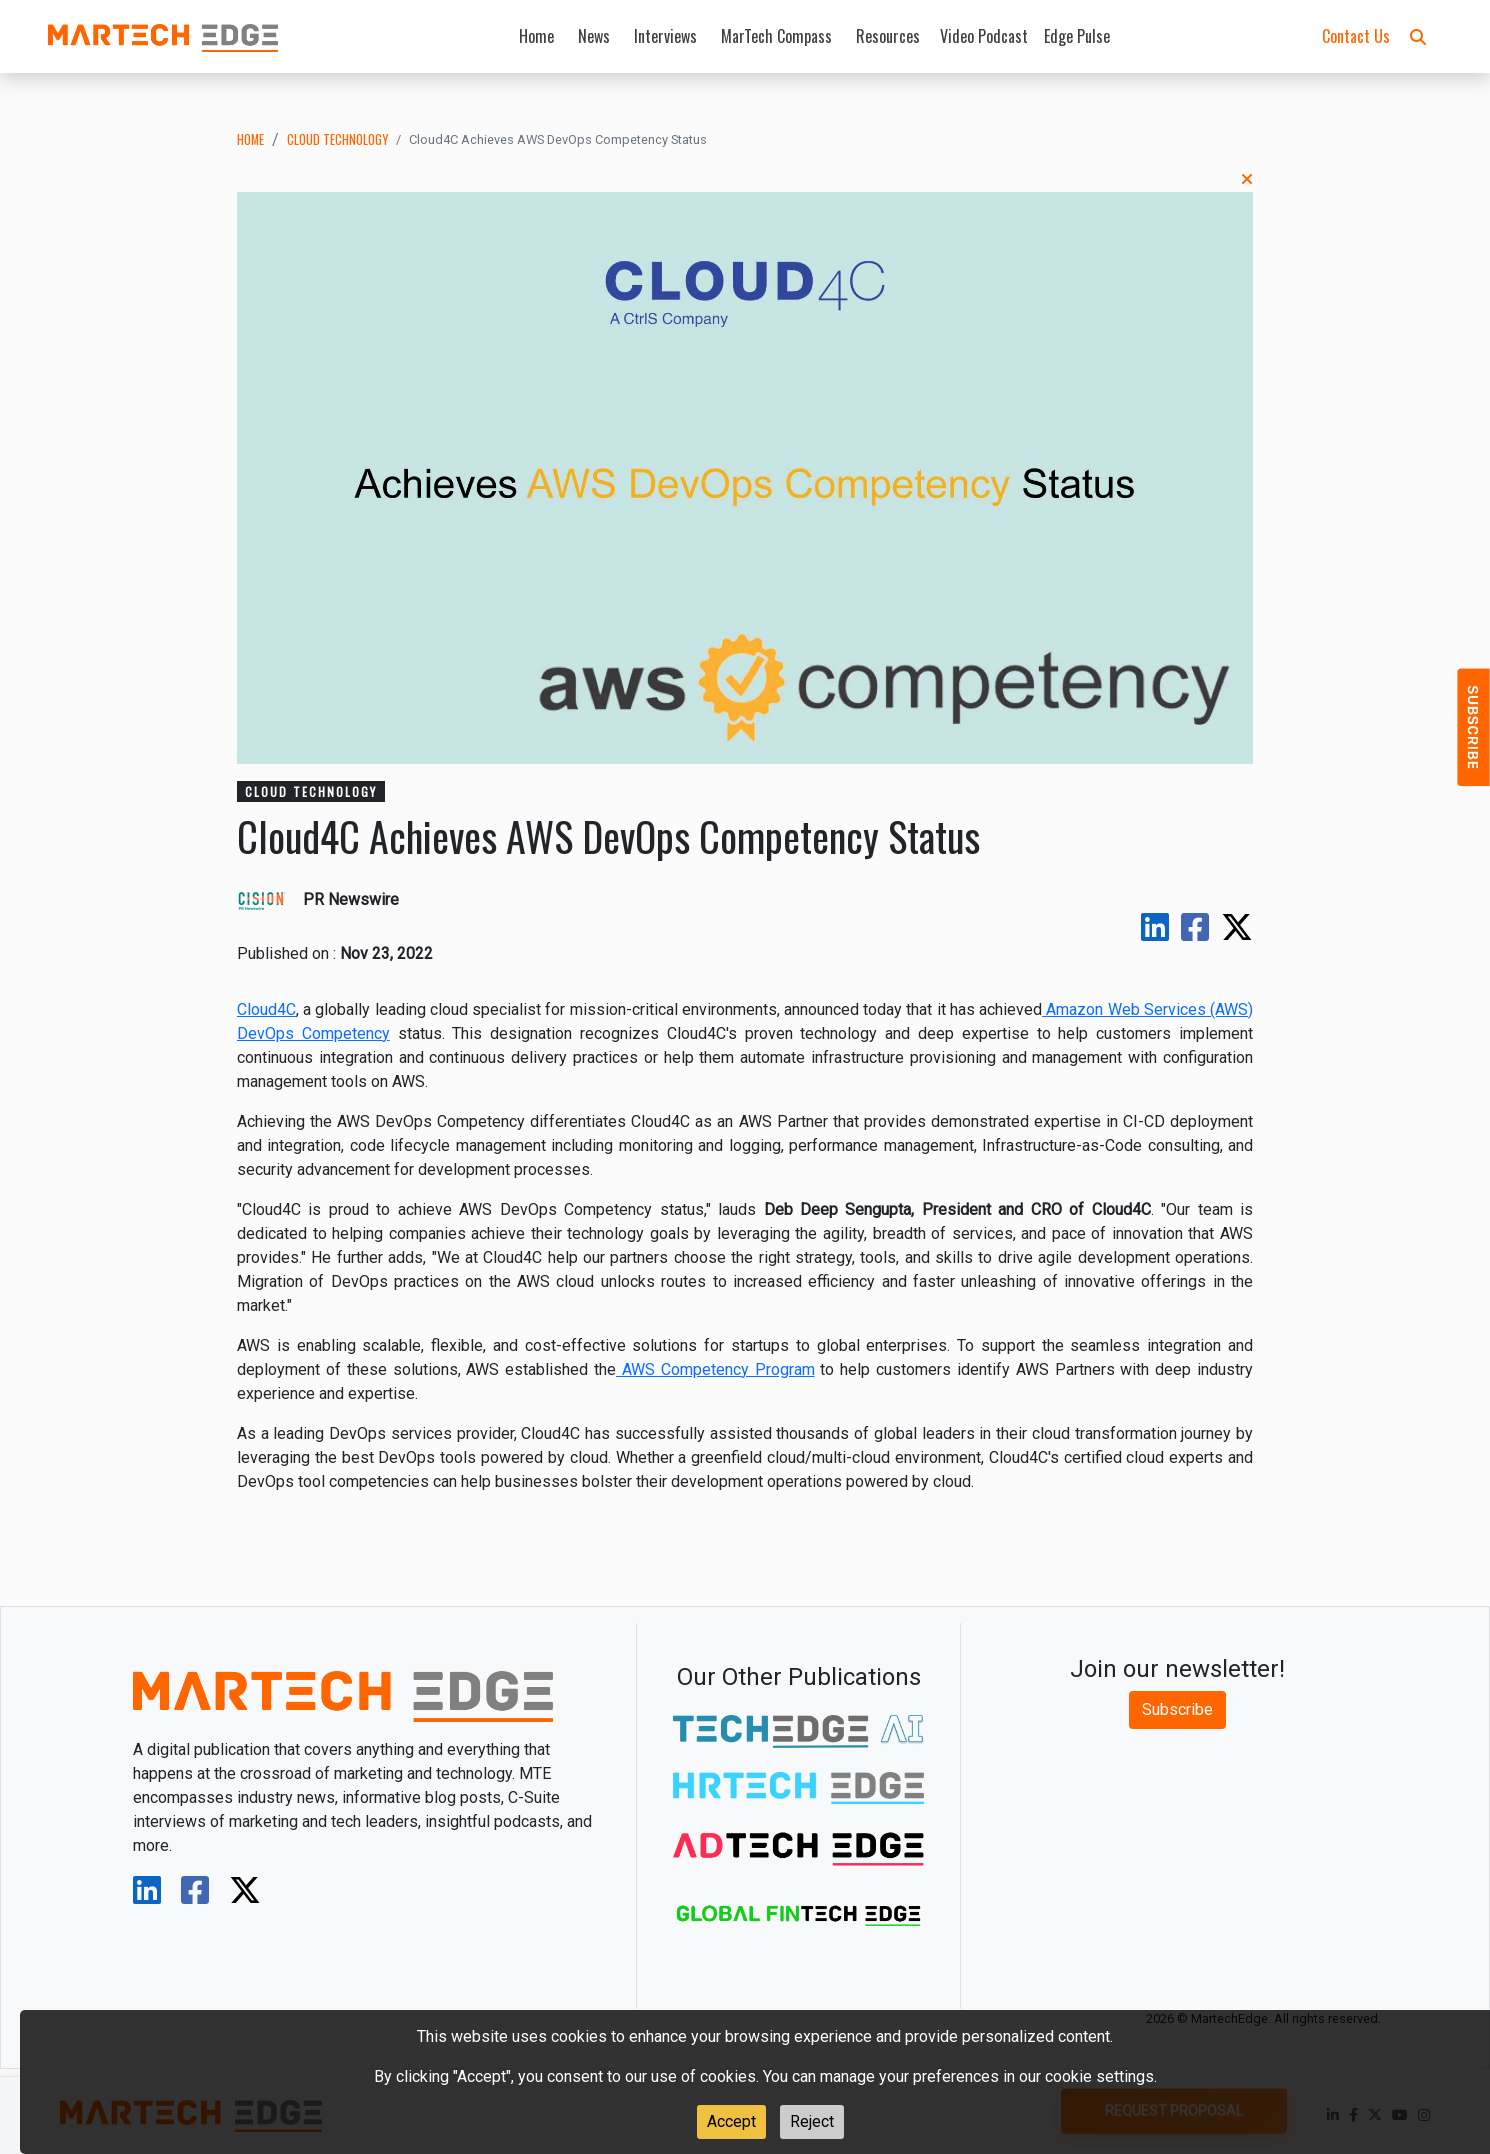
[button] (1418, 36)
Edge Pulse (1077, 36)
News (594, 36)
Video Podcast (984, 36)
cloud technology (337, 139)
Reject (812, 2121)
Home (536, 36)
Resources (888, 36)
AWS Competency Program (718, 1369)
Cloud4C (266, 1009)
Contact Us (1356, 36)
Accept (731, 2121)
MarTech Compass (776, 36)
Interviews (665, 36)
